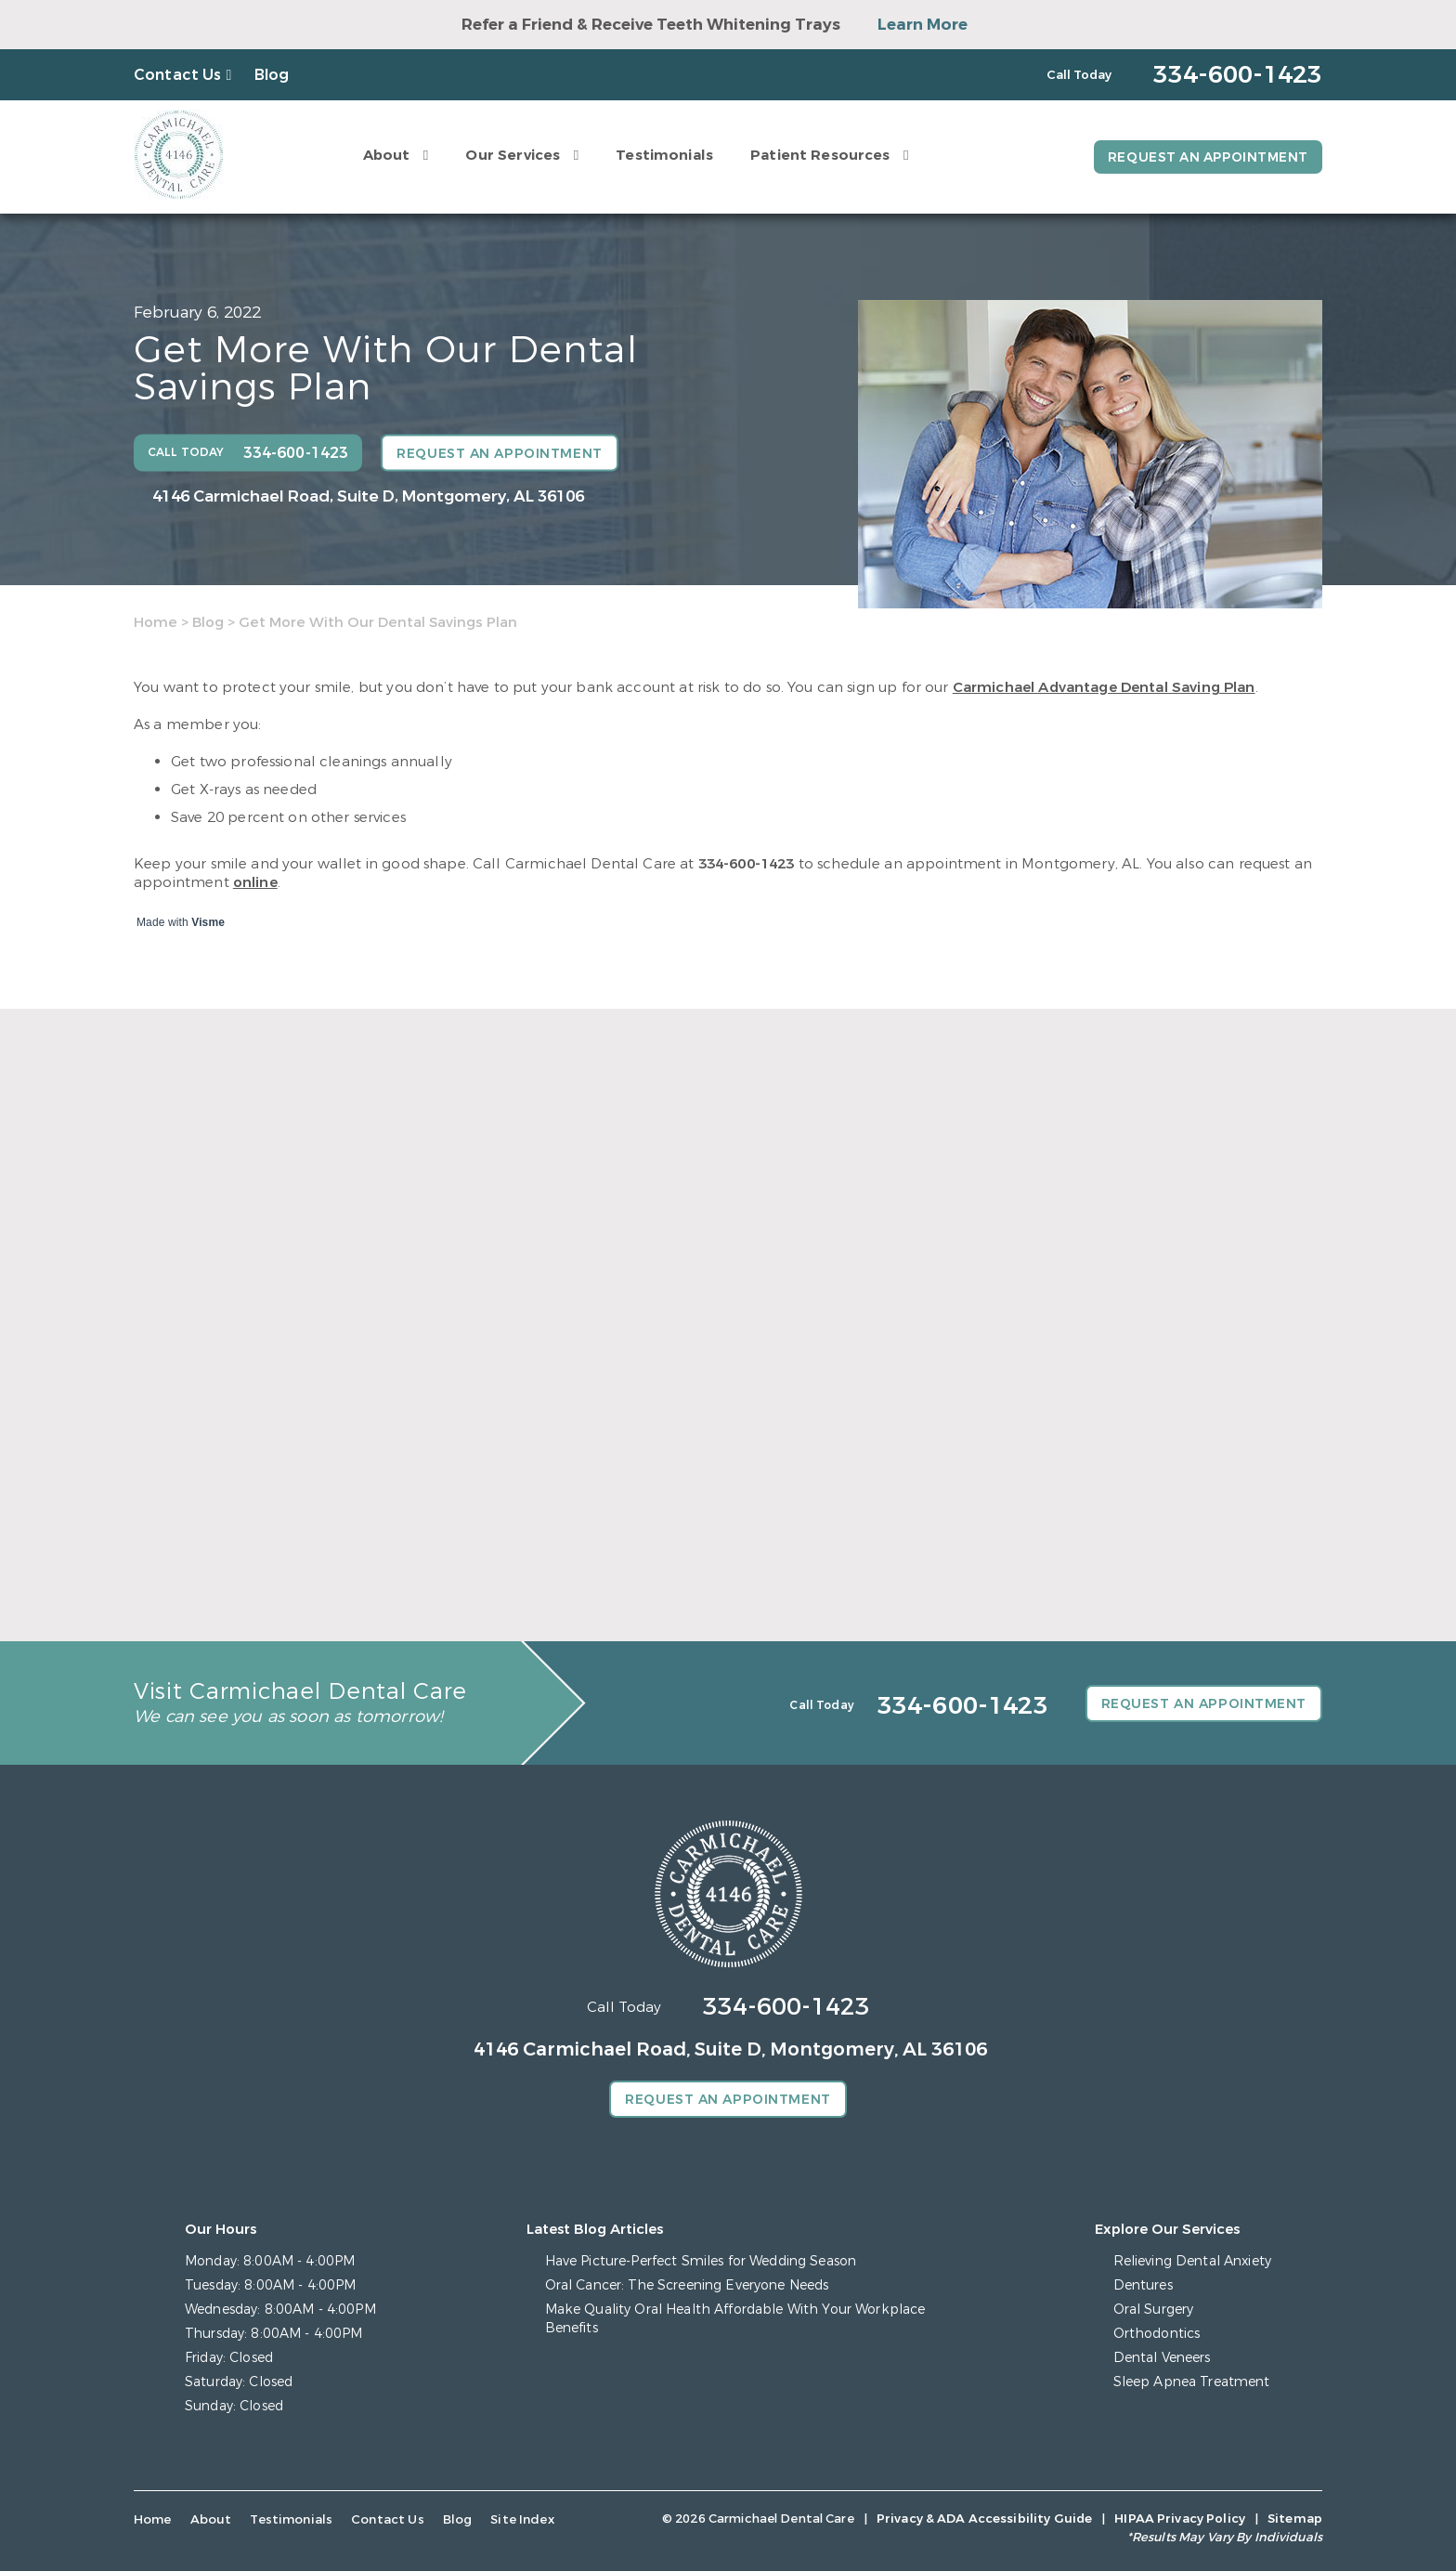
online (255, 882)
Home (155, 622)
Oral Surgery (1153, 2309)
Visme (208, 922)
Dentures (1143, 2285)
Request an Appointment (1205, 157)
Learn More (923, 24)
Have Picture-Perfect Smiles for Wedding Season (700, 2261)
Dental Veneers (1162, 2358)
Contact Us (178, 75)
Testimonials (661, 155)
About (384, 155)
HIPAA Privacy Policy (1179, 2518)
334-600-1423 (746, 864)
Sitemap (1295, 2518)
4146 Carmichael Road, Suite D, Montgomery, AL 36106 (368, 496)
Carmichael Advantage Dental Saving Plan (1104, 687)
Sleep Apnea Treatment (1191, 2382)
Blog (272, 75)
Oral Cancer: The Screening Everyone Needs (686, 2285)
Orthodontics (1157, 2334)
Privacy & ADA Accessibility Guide (984, 2518)
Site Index (512, 2519)
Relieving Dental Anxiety (1192, 2261)
